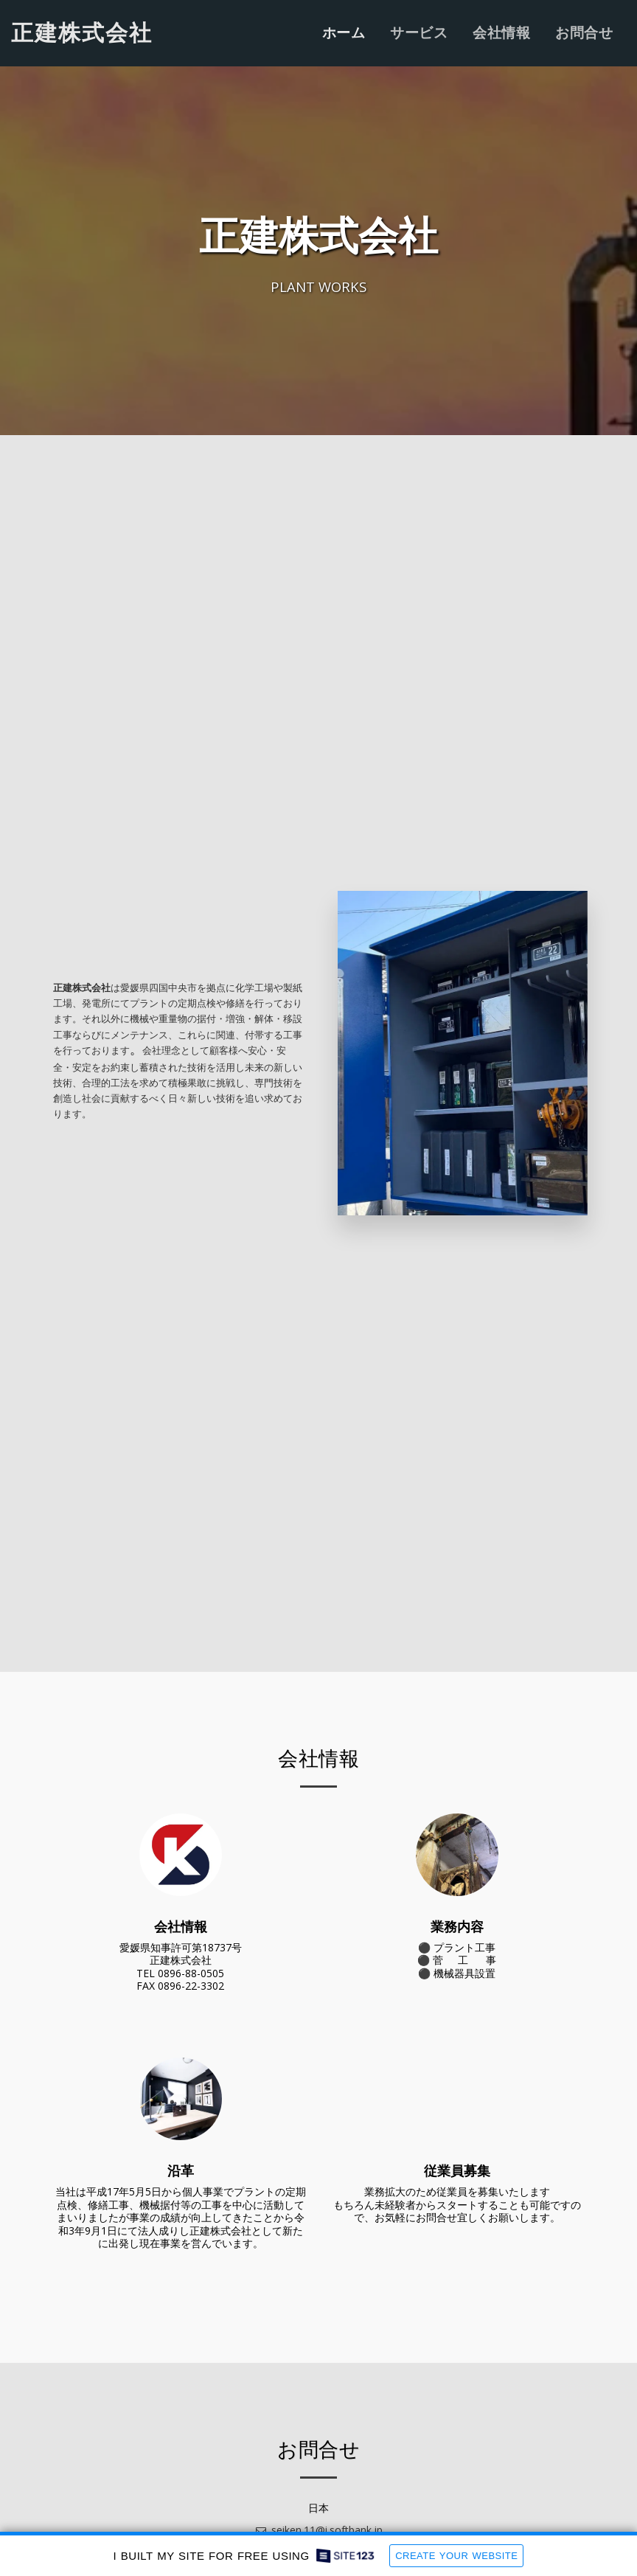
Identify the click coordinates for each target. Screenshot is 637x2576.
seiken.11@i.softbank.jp (318, 2530)
